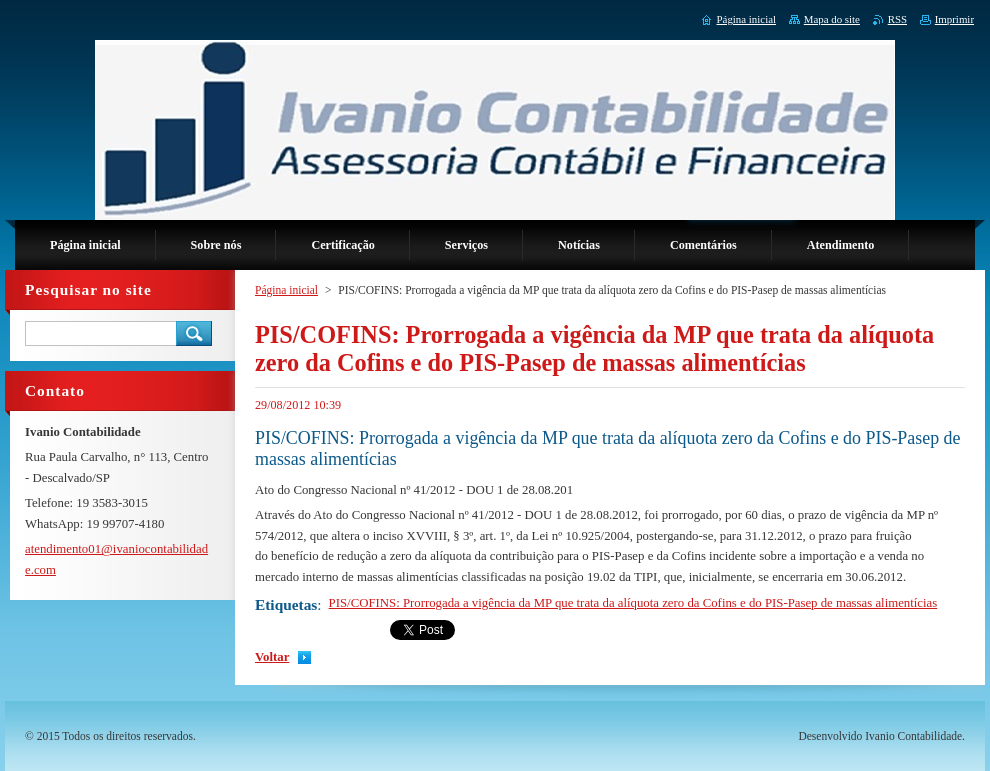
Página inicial (286, 290)
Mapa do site (832, 19)
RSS (897, 19)
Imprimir (954, 19)
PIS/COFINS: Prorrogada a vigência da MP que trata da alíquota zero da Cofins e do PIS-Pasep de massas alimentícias (633, 603)
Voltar (272, 657)
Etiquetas (286, 604)
